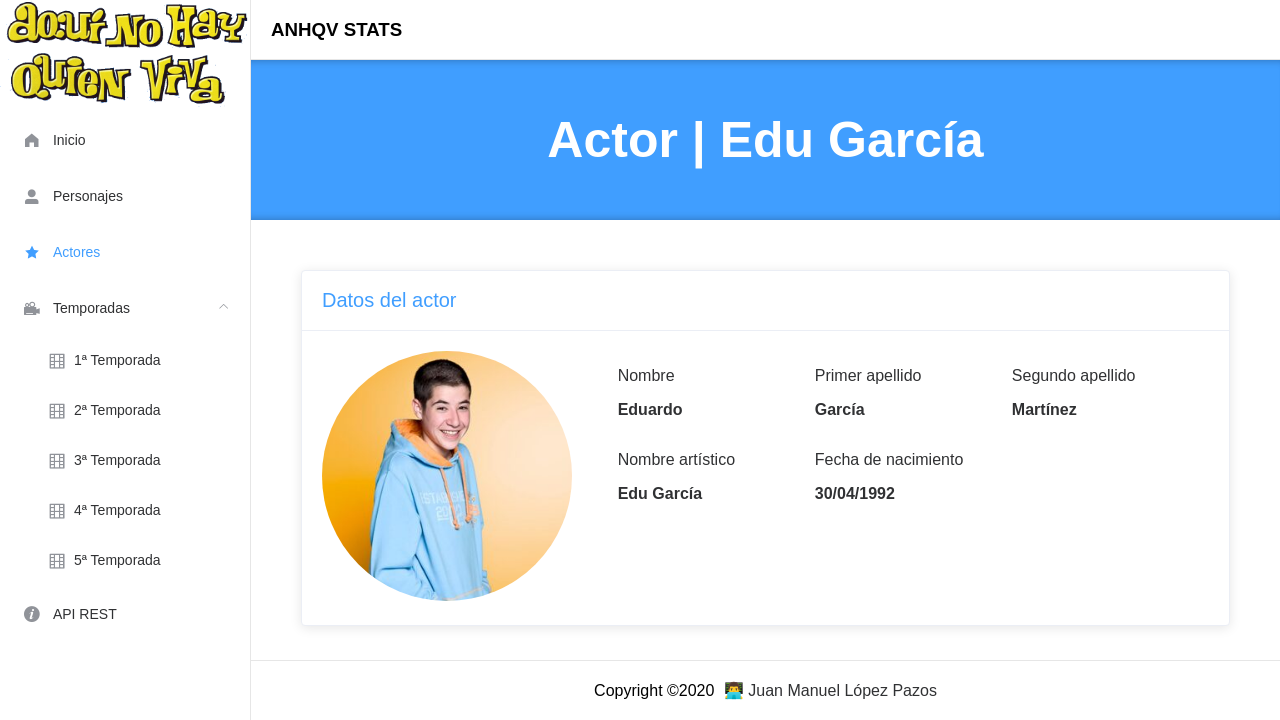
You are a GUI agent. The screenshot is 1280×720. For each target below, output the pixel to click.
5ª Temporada (103, 561)
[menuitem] (125, 139)
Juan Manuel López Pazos (842, 690)
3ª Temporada (103, 461)
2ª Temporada (103, 411)
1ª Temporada (103, 361)
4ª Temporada (103, 511)
